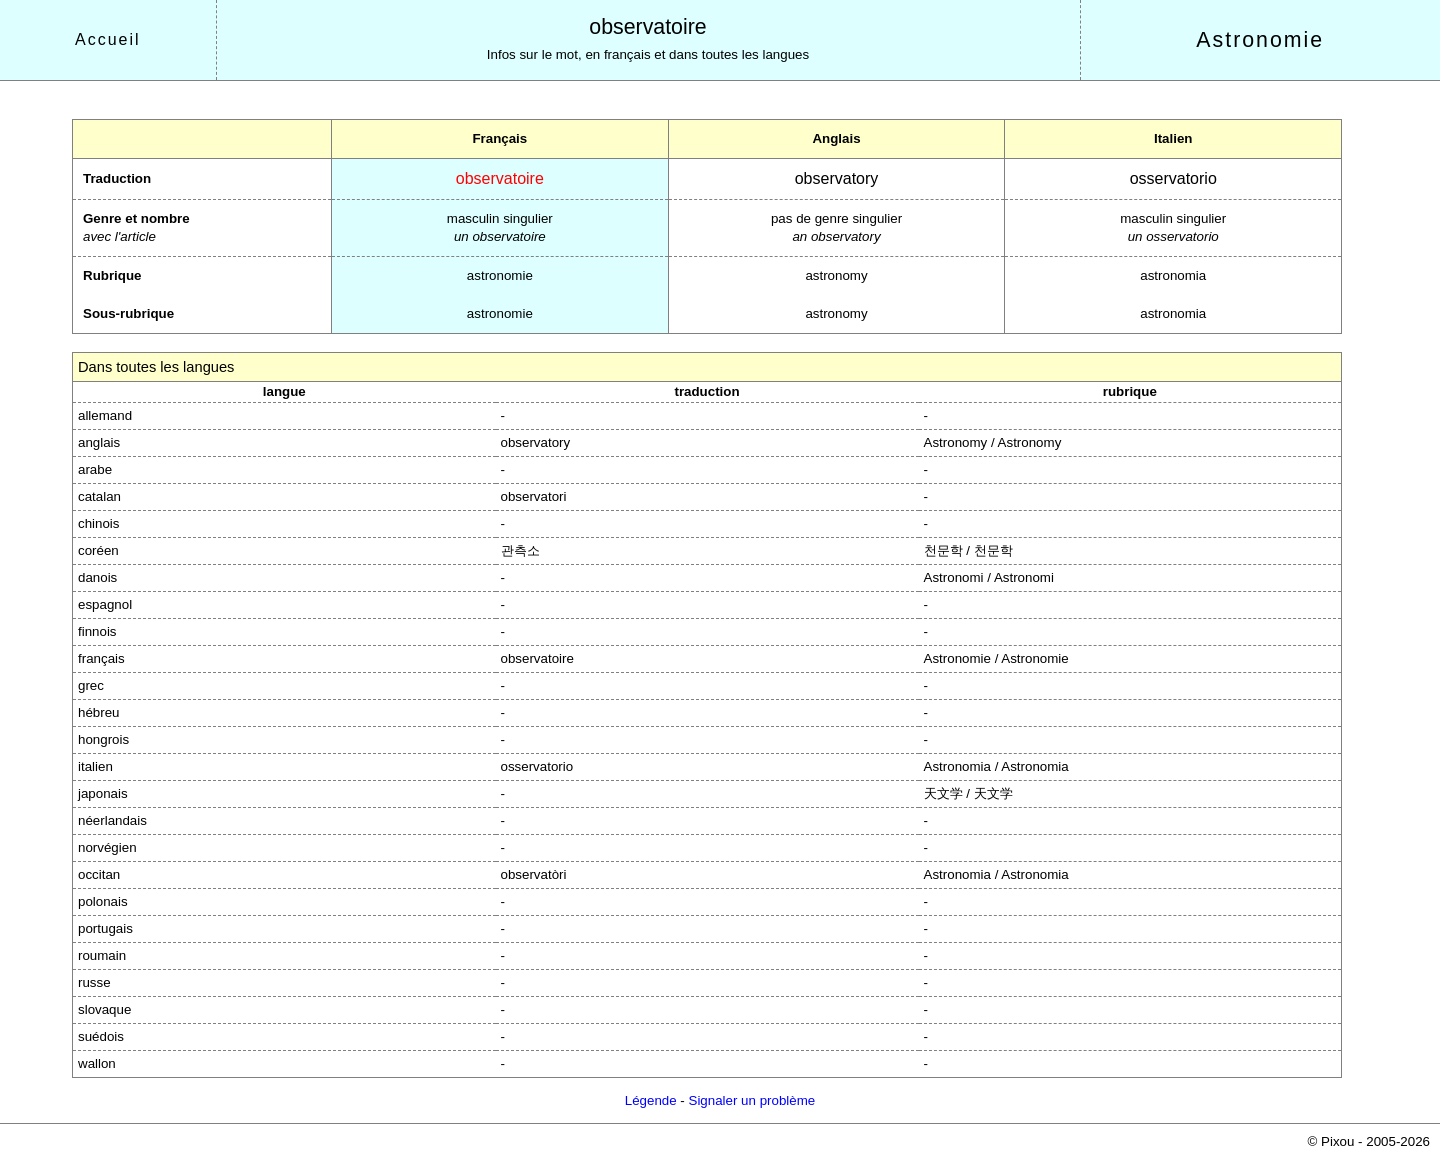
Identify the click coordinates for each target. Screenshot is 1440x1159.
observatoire (647, 27)
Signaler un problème (752, 1100)
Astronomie (1260, 40)
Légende (651, 1100)
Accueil (108, 39)
